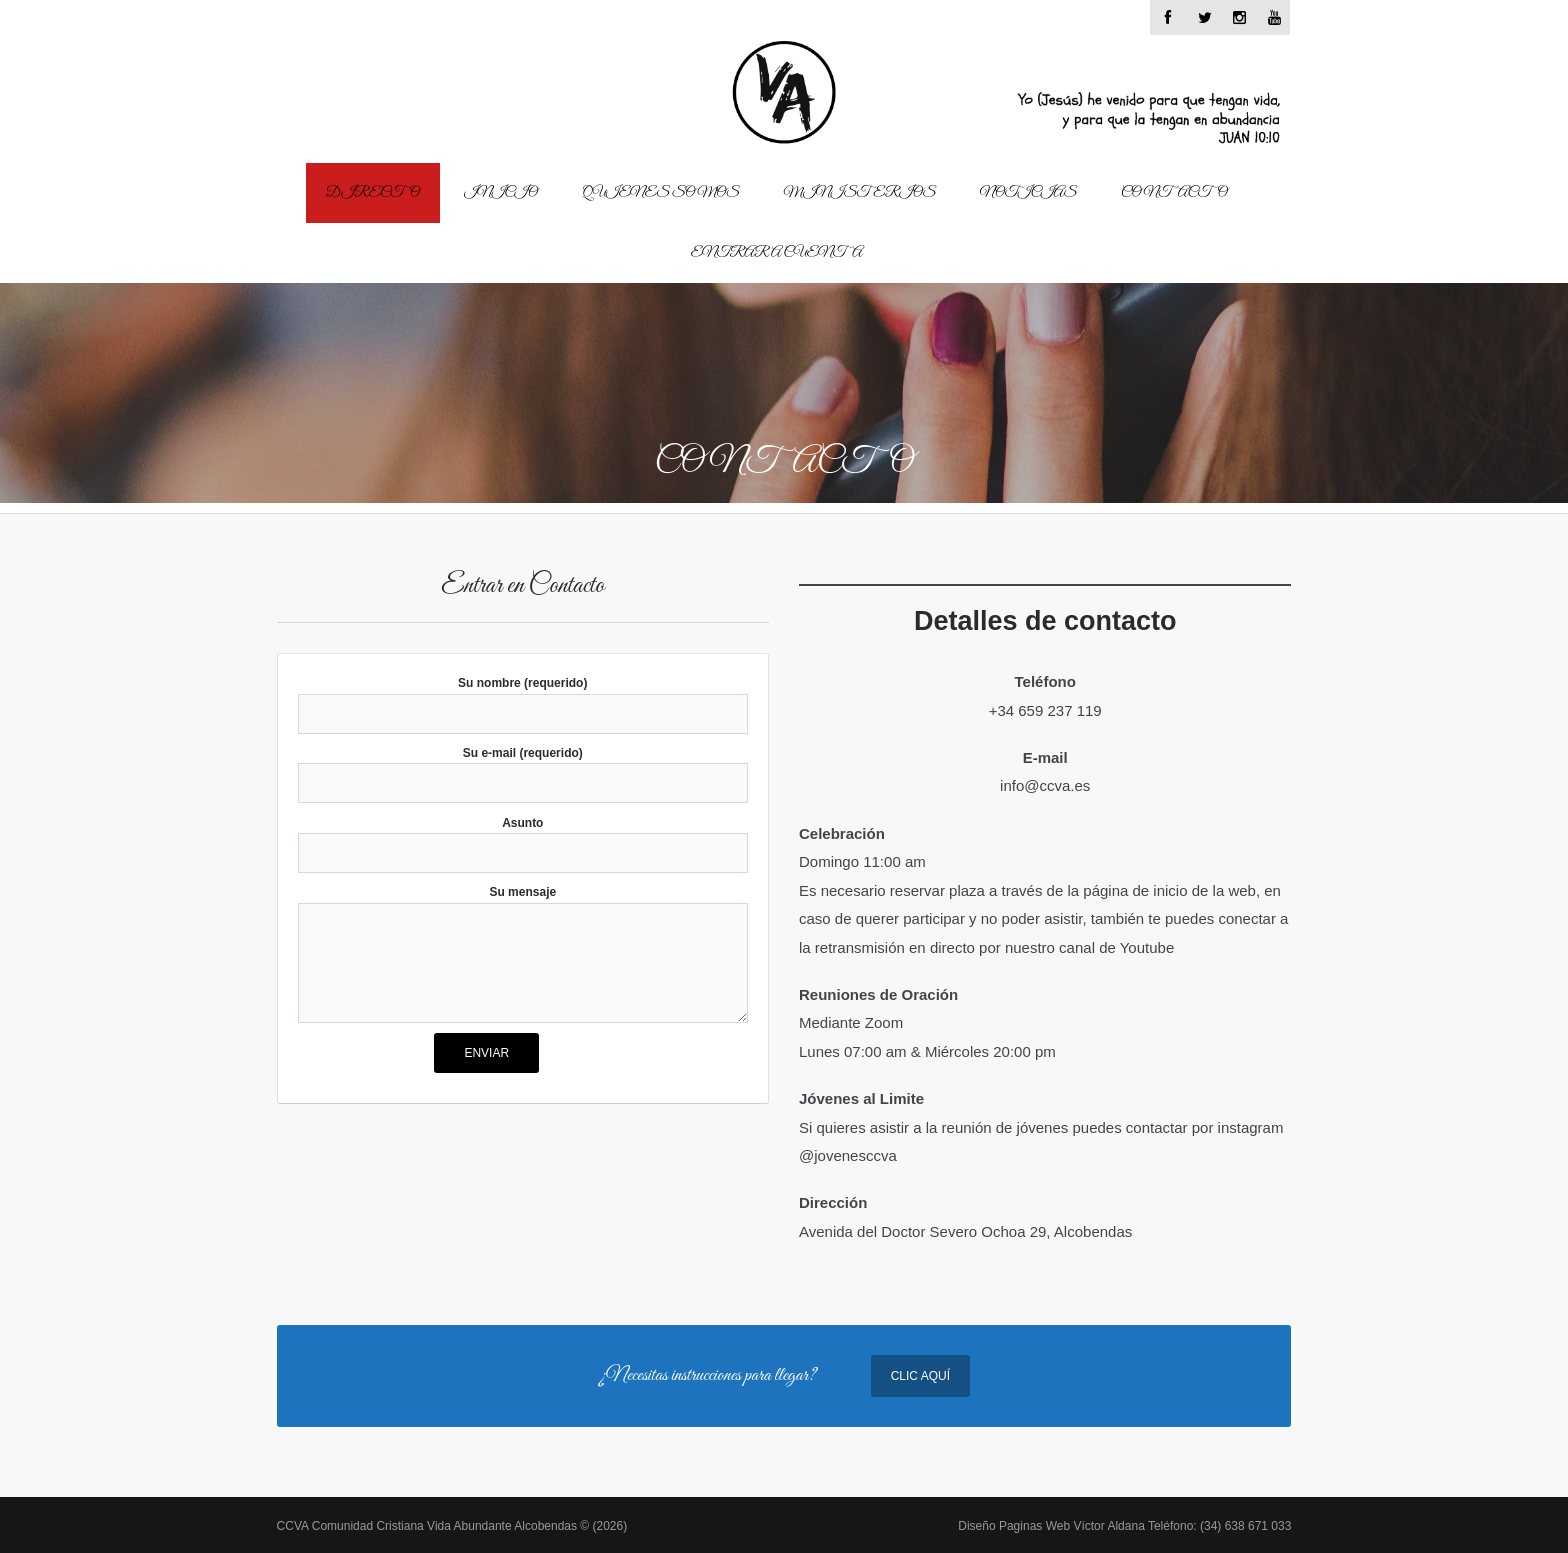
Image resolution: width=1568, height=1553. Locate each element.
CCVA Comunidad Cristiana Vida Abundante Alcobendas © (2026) (452, 1526)
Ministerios (860, 193)
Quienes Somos (660, 193)
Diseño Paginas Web (1124, 1526)
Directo (373, 193)
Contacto (1174, 193)
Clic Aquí (920, 1376)
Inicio (500, 193)
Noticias (1028, 193)
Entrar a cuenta (777, 253)
